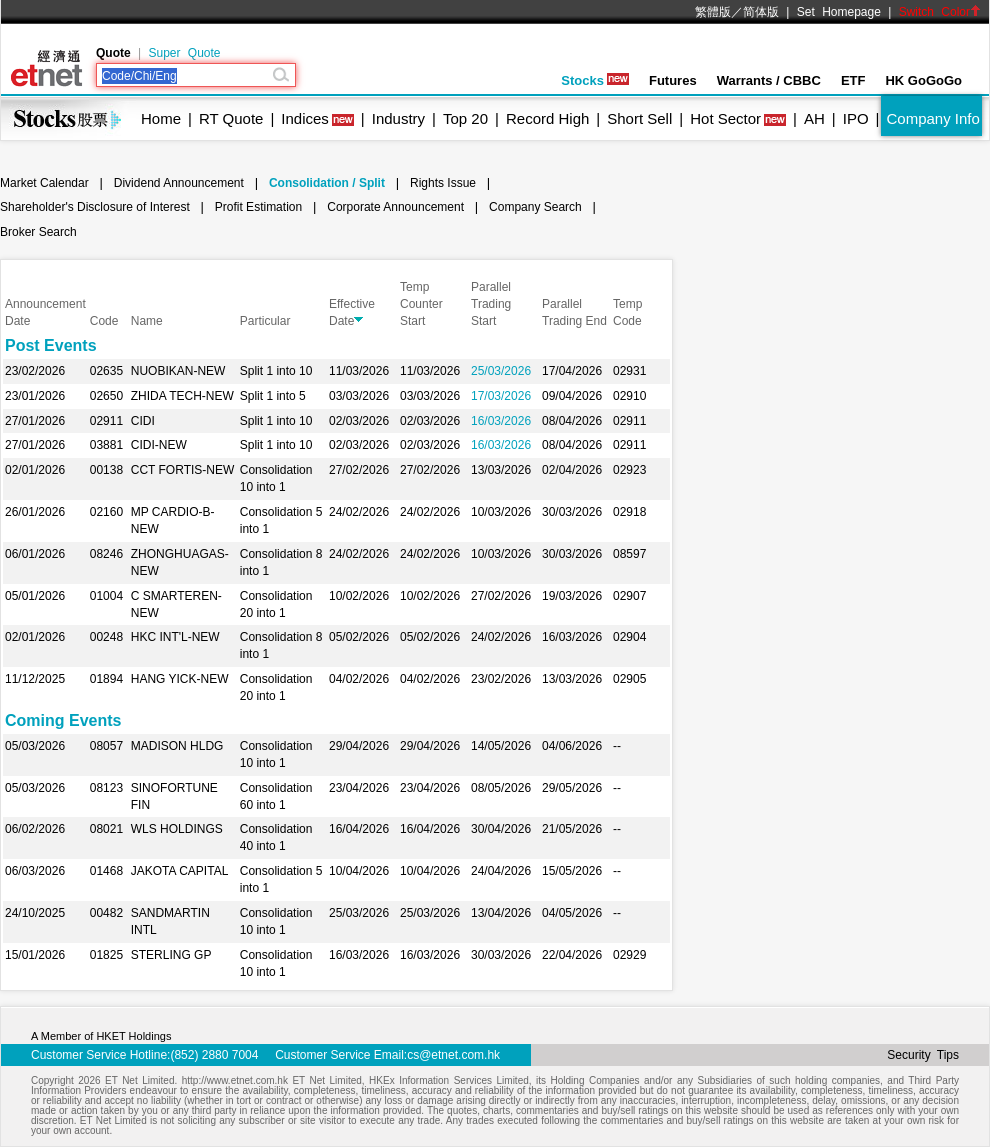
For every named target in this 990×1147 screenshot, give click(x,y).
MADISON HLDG (177, 746)
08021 (106, 829)
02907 (629, 596)
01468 (106, 871)
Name (147, 321)
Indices (305, 118)
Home (161, 118)
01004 (106, 596)
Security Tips (923, 1055)
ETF (853, 80)
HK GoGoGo (923, 80)
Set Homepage (839, 12)
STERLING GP (171, 955)
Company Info (932, 118)
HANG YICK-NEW (180, 679)
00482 (106, 913)
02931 (629, 371)
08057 (106, 746)
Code (104, 321)
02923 (629, 470)
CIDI (143, 421)
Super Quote (184, 53)
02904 (629, 637)
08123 (106, 788)
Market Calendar (44, 183)
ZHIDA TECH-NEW (182, 396)
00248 (106, 637)
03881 (106, 445)
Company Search (535, 207)
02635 (106, 371)
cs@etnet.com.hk (453, 1055)
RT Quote (231, 118)
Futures (673, 80)
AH (814, 118)
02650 (106, 396)
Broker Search (38, 232)
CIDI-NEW (159, 445)
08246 (106, 554)
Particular (265, 321)
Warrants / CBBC (769, 80)
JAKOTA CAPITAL (180, 871)
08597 (629, 554)
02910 (629, 396)
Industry (398, 118)
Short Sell (639, 118)
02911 (106, 421)
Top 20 (465, 118)
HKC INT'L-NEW (175, 637)
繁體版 (713, 12)
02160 (106, 512)
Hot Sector (725, 118)
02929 (629, 955)
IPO (856, 118)
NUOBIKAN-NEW (178, 371)
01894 (106, 679)
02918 (629, 512)
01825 (106, 955)
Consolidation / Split (327, 183)
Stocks (595, 80)
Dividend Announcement (179, 183)
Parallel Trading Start (491, 304)
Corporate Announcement (395, 207)
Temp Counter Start (421, 304)
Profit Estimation (258, 207)
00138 (106, 470)
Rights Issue (443, 183)
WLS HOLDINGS (177, 829)
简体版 (761, 12)
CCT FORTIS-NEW (183, 470)
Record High (547, 118)
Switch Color (940, 12)
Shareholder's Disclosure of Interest (95, 207)
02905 (629, 679)
